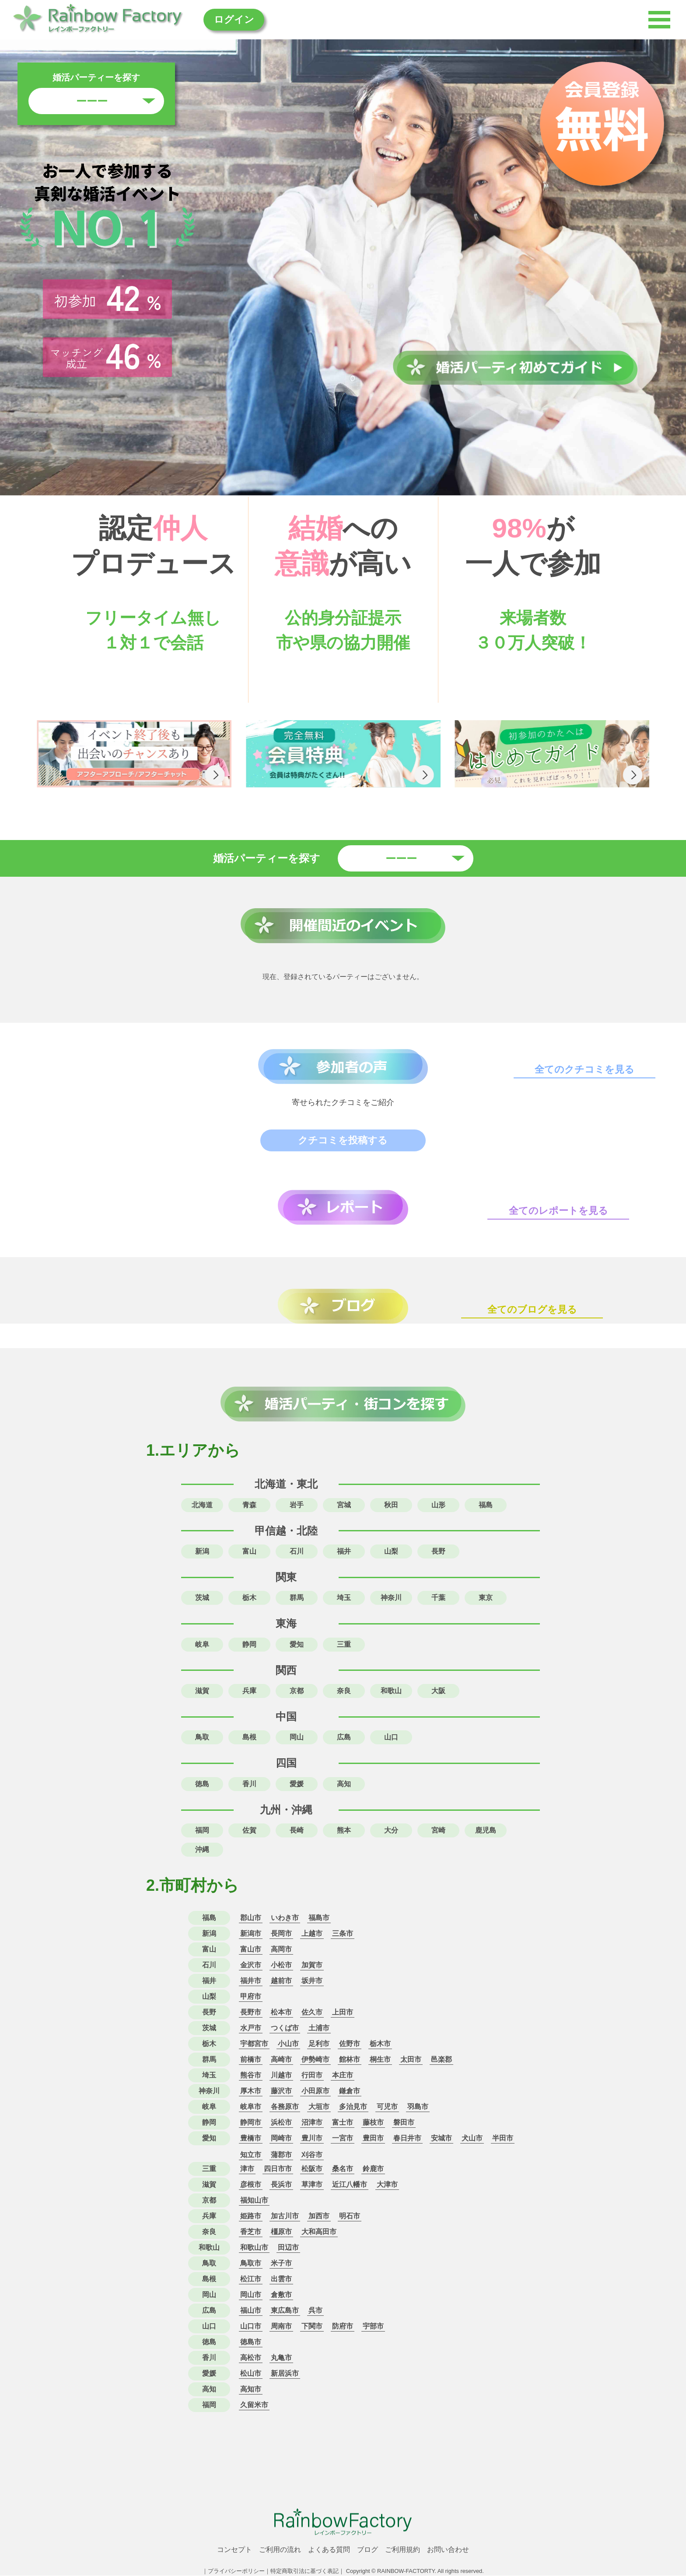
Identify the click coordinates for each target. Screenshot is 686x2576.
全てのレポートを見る (559, 1210)
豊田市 (373, 2138)
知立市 (250, 2154)
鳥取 (202, 1737)
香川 (249, 1784)
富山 (249, 1551)
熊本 (344, 1830)
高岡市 (281, 1949)
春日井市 (407, 2138)
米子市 (281, 2263)
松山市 (250, 2373)
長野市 (250, 2012)
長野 (438, 1551)
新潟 (202, 1551)
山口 (391, 1737)
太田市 (410, 2060)
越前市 (281, 1981)
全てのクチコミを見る (585, 1069)
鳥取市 (250, 2263)
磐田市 (403, 2122)
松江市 (250, 2279)
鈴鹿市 (373, 2169)
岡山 (297, 1737)
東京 (486, 1598)
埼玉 (344, 1598)
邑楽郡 (441, 2060)
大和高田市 (318, 2232)
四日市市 (278, 2169)
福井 (344, 1551)
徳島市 (250, 2342)
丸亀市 (281, 2358)
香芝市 (250, 2232)
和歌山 (391, 1690)
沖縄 (202, 1850)
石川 (297, 1551)
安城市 (441, 2138)
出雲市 (281, 2279)
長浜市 (281, 2185)
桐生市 (380, 2060)
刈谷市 (311, 2154)
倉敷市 (281, 2295)
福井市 (250, 1981)
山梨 (391, 1551)
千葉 (438, 1598)
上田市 (342, 2012)
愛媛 (297, 1784)
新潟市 (250, 1934)
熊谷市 (250, 2075)
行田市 (311, 2075)
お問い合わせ (448, 2550)
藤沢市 (281, 2091)
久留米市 (254, 2405)
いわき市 (285, 1918)
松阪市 (311, 2169)
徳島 (202, 1784)
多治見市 (353, 2107)
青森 (249, 1505)
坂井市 (311, 1981)
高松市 (250, 2358)
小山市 (288, 2044)
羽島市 (417, 2107)
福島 (486, 1505)
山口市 (250, 2326)
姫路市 (250, 2216)
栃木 (249, 1598)
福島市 (318, 1918)
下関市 (311, 2326)
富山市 (250, 1949)
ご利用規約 (402, 2550)
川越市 (281, 2075)
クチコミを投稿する (343, 1140)
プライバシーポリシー (236, 2571)
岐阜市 (250, 2107)
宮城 (344, 1505)
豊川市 (311, 2138)
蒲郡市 (281, 2154)
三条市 (342, 1934)
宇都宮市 (254, 2044)
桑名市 (342, 2169)
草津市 (311, 2185)
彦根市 (250, 2185)
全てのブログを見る (533, 1309)
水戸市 (250, 2028)
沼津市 (311, 2122)
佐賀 (249, 1830)
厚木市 (250, 2091)
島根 (249, 1737)
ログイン (237, 19)
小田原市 (315, 2091)
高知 (344, 1784)
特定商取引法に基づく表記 (304, 2571)
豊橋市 (250, 2138)
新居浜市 (285, 2373)
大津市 (387, 2185)
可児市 (387, 2107)
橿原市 (281, 2232)
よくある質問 (329, 2550)
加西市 (318, 2216)
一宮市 (342, 2138)
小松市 (281, 1965)
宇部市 (373, 2326)
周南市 (281, 2326)
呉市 (315, 2311)
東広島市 (285, 2311)
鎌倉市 (349, 2091)
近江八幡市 (349, 2185)
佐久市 (311, 2012)
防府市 (342, 2326)
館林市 (349, 2060)
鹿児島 (485, 1830)
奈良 (344, 1690)
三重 (344, 1644)
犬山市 (472, 2138)
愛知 (297, 1644)
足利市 (318, 2044)
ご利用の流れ (280, 2550)
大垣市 (318, 2107)
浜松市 (281, 2122)
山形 (438, 1505)
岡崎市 (281, 2138)
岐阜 (202, 1644)
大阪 (438, 1690)
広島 (344, 1737)
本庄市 (342, 2075)
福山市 (250, 2311)
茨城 (202, 1598)
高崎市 (281, 2060)
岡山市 (250, 2295)
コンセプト (234, 2550)
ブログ (367, 2550)
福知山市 (254, 2200)
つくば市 (285, 2028)
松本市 (281, 2012)
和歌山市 (254, 2248)
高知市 (250, 2389)
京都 (297, 1690)
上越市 (311, 1934)
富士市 (342, 2122)
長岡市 (281, 1934)
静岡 (249, 1644)
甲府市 (250, 1997)
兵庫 (249, 1690)
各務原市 (285, 2107)
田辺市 (288, 2248)
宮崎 (438, 1830)
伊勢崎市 (315, 2060)
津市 (247, 2169)
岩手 (297, 1505)
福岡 (202, 1830)
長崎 (297, 1830)
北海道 (202, 1505)
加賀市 (311, 1965)
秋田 (391, 1505)
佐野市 (349, 2044)
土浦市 (318, 2028)
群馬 (297, 1598)
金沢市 (250, 1965)
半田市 (502, 2138)
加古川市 (285, 2216)
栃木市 (380, 2044)
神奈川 (391, 1598)
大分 (391, 1830)
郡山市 (250, 1918)
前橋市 (250, 2060)
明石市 (349, 2216)
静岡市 (250, 2122)
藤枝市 (373, 2122)
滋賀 (202, 1690)
